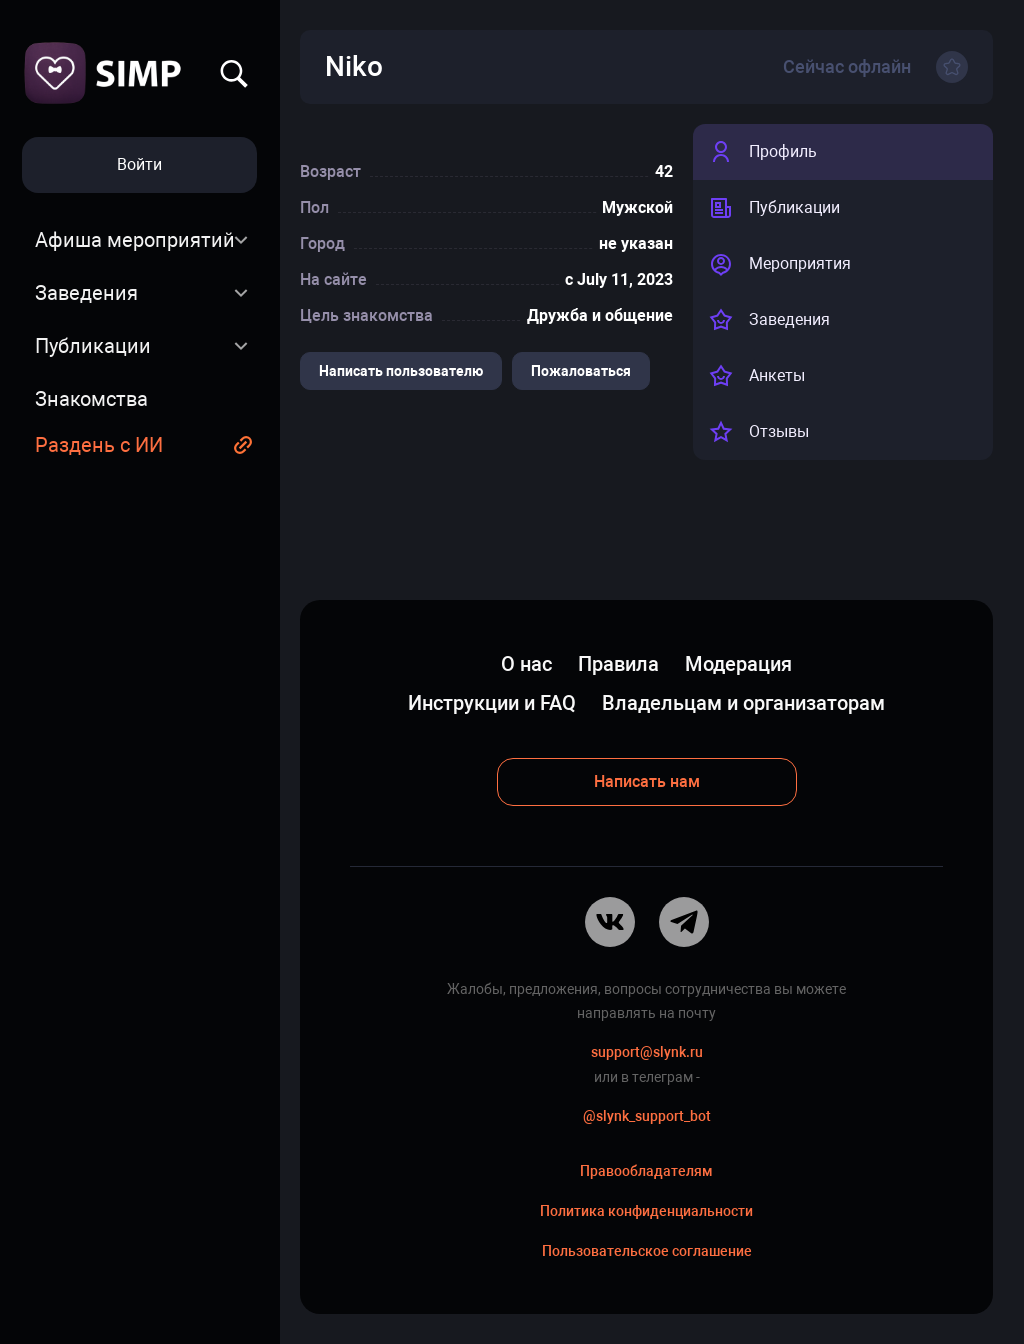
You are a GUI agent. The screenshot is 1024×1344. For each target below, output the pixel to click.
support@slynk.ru (647, 1052)
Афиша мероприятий (135, 240)
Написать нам (647, 781)
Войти (139, 164)
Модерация (738, 664)
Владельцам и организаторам (743, 703)
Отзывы (759, 432)
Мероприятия (780, 264)
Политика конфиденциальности (646, 1211)
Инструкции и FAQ (492, 703)
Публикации (93, 346)
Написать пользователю (401, 371)
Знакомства (91, 399)
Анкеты (757, 376)
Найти (234, 74)
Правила (618, 664)
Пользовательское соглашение (647, 1251)
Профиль (763, 152)
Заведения (86, 293)
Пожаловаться (581, 371)
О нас (526, 664)
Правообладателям (646, 1171)
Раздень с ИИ (99, 445)
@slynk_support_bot (647, 1116)
